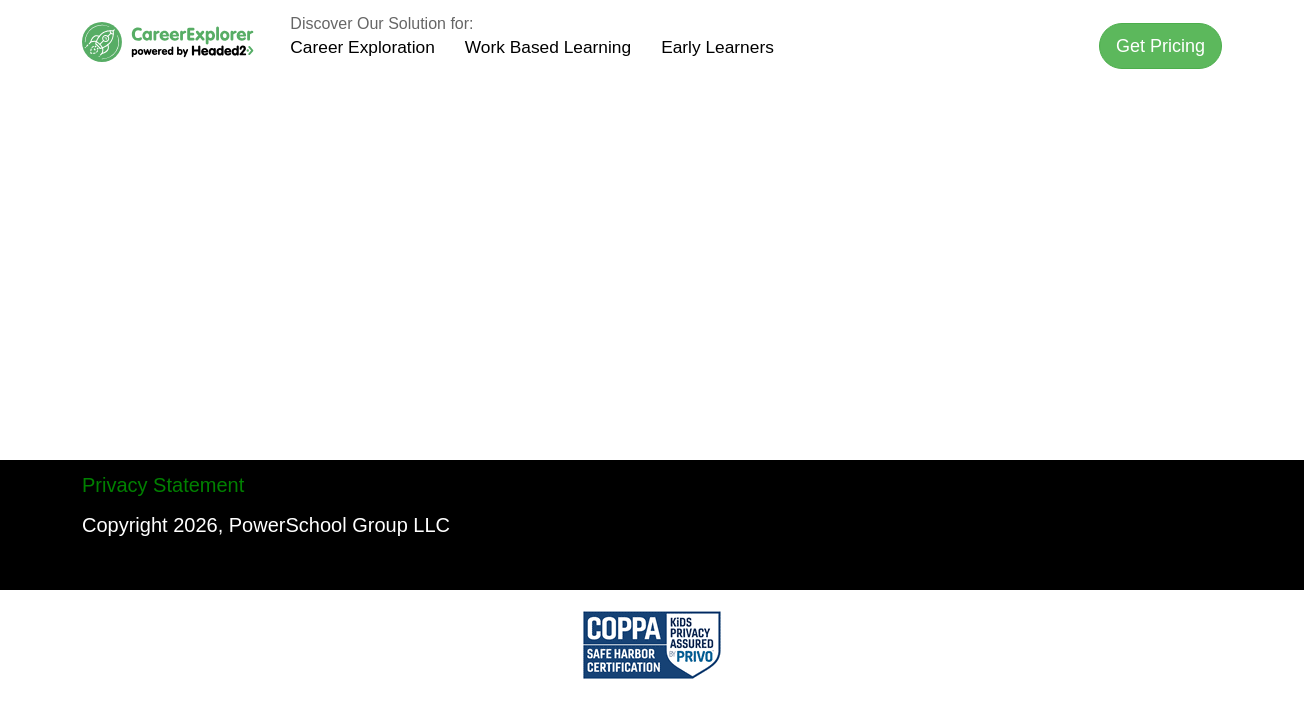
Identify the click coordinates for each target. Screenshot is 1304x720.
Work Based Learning (548, 47)
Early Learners (717, 47)
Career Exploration (362, 47)
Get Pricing (1160, 46)
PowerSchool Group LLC (339, 525)
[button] (1160, 46)
